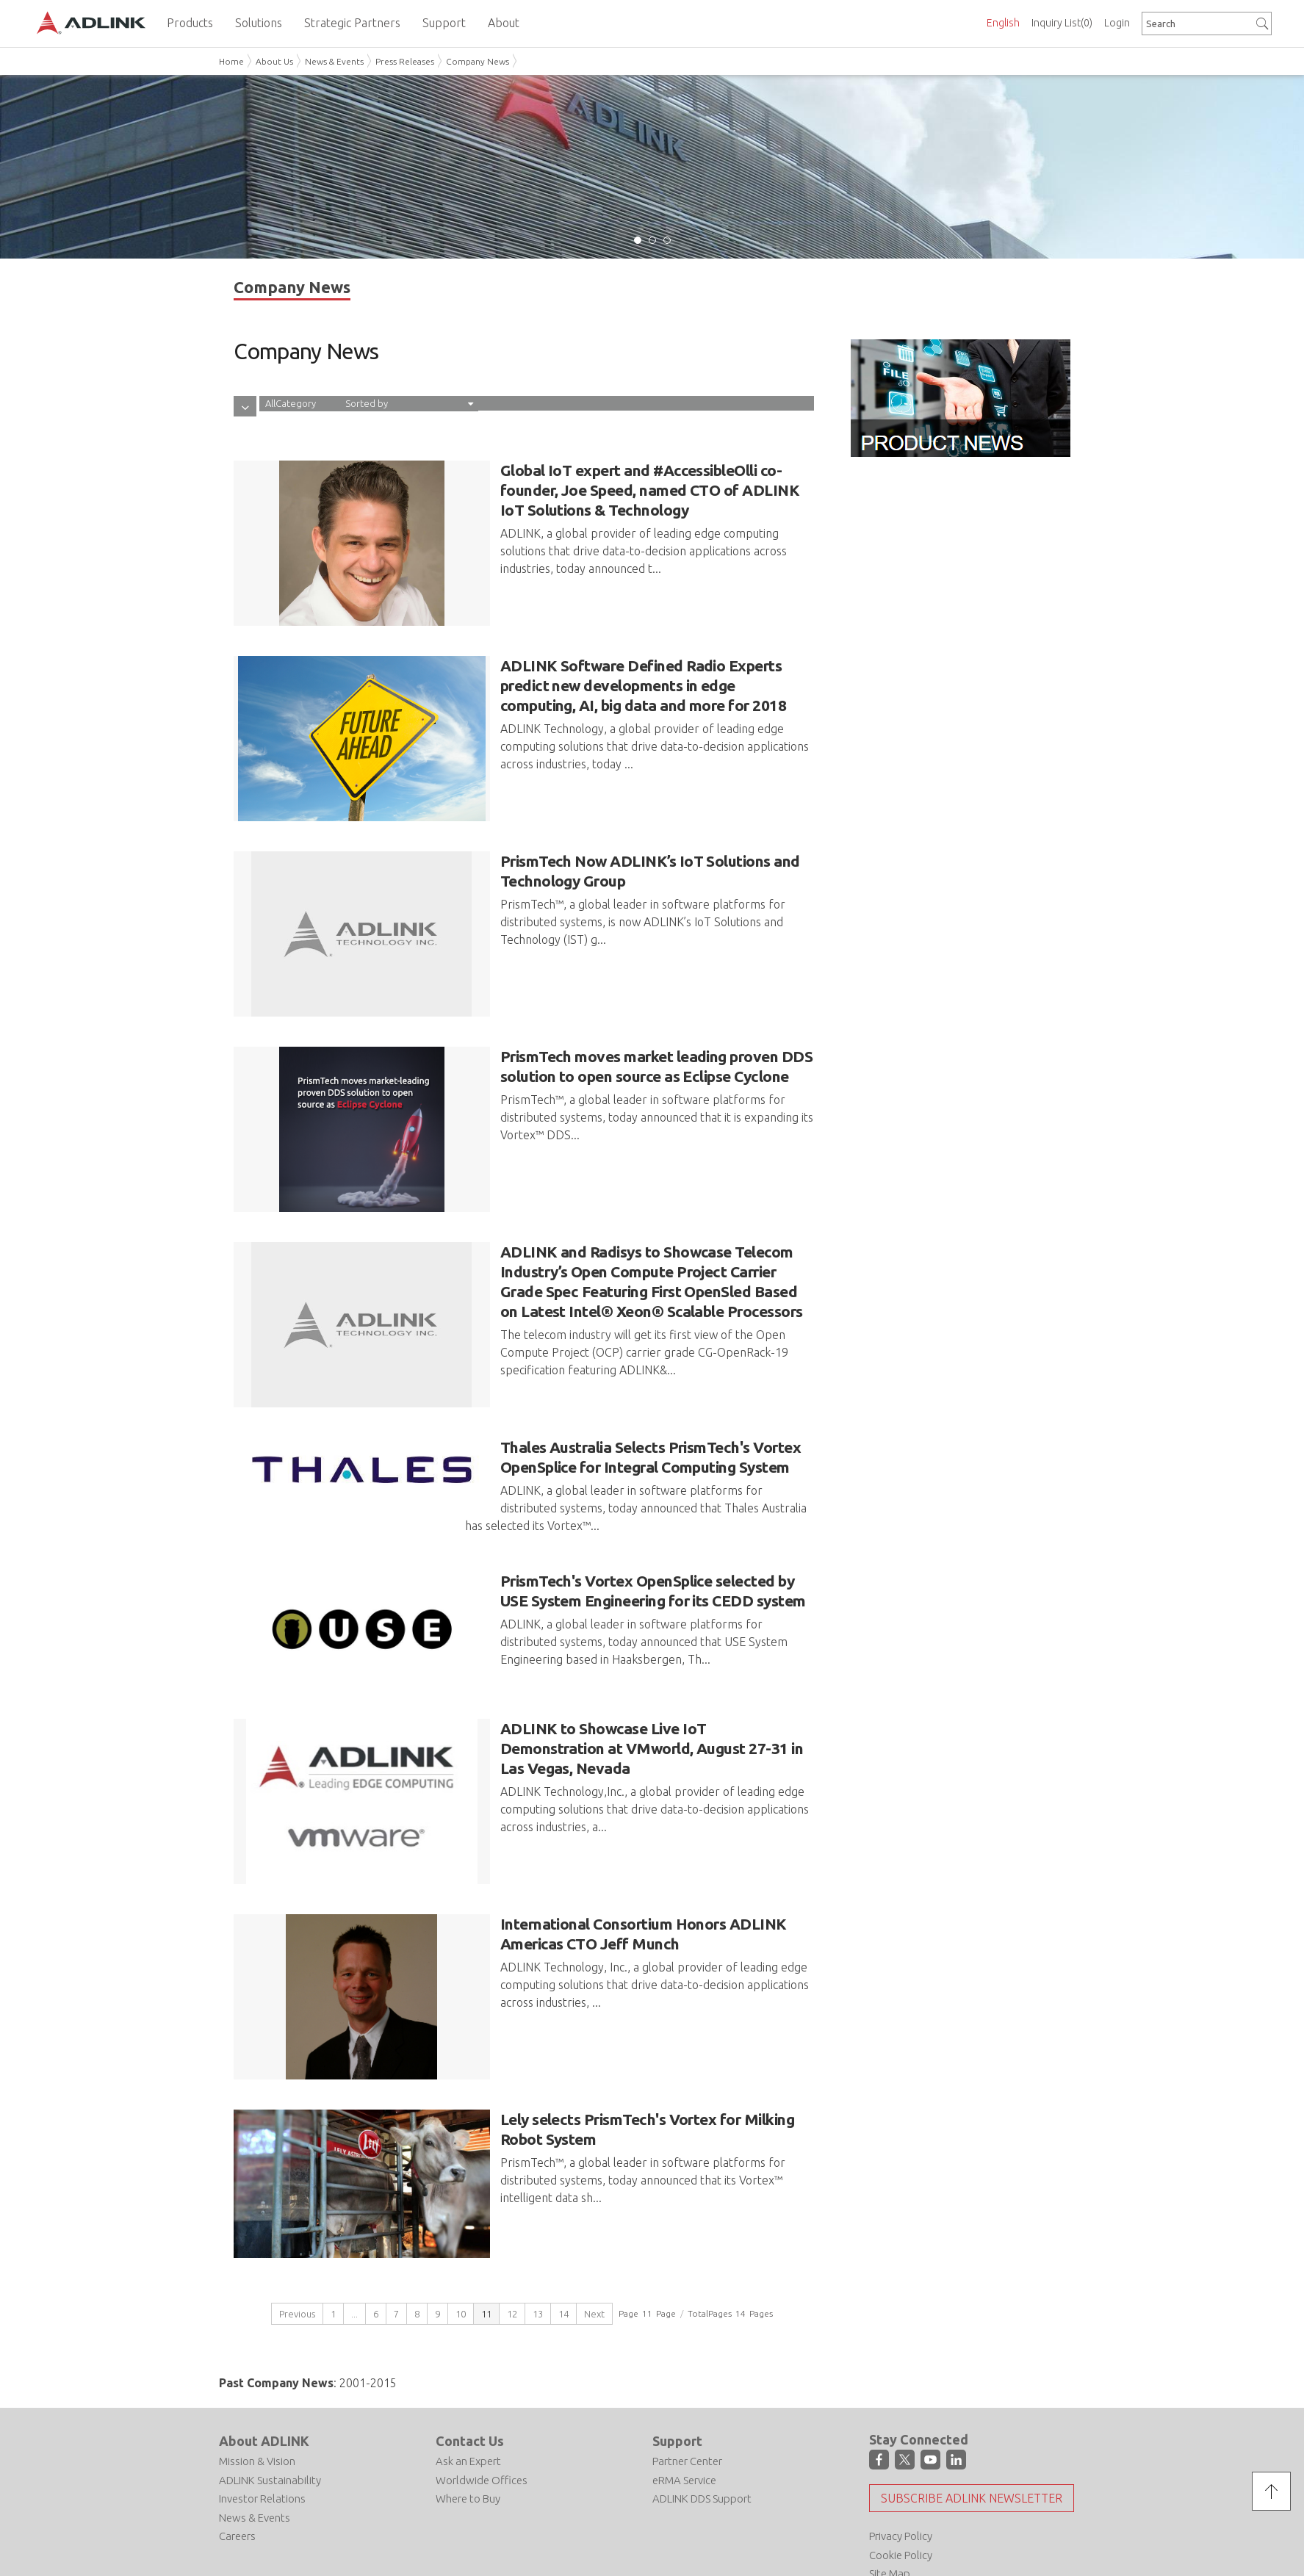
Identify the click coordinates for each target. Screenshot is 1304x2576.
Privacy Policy (900, 2469)
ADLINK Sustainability (270, 2413)
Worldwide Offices (481, 2413)
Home (231, 61)
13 (538, 2247)
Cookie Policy (900, 2488)
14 (563, 2247)
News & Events (334, 61)
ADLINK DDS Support (702, 2432)
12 (512, 2247)
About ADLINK (264, 2374)
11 (486, 2247)
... (354, 2247)
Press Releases (404, 61)
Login (1117, 23)
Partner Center (687, 2395)
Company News (477, 61)
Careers (237, 2470)
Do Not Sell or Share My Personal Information (298, 2523)
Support (677, 2374)
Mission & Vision (257, 2395)
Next (594, 2247)
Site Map (889, 2506)
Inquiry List (1061, 23)
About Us (274, 61)
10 (460, 2247)
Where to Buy (468, 2432)
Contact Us (470, 2374)
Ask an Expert (468, 2395)
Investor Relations (262, 2432)
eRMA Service (684, 2413)
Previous (297, 2247)
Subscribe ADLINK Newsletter (971, 2431)
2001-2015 (368, 2316)
